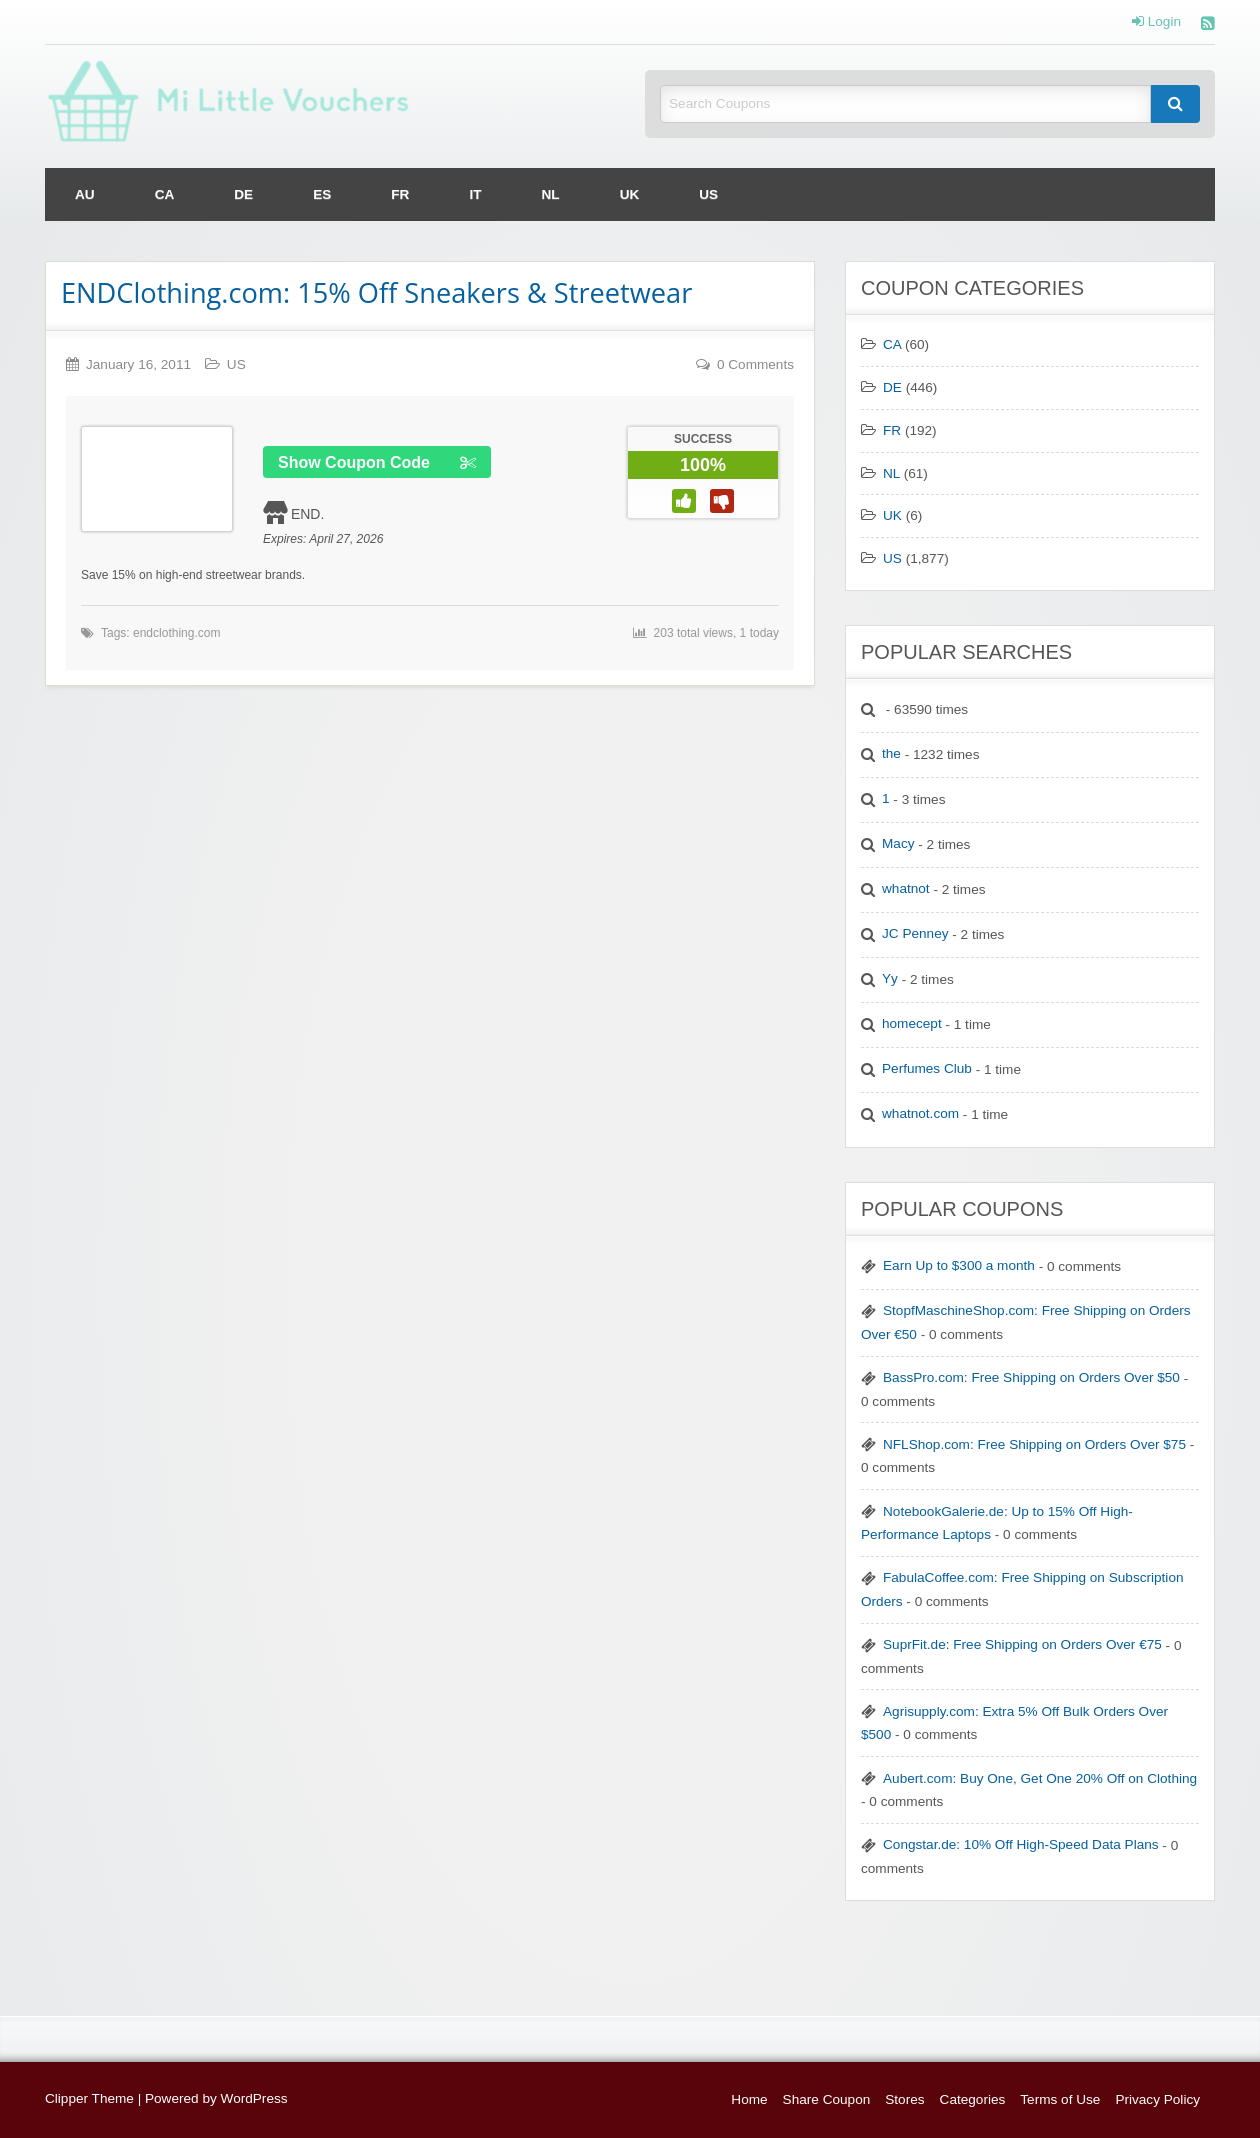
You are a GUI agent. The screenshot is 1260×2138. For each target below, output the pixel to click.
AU (85, 194)
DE (243, 194)
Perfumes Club (927, 1068)
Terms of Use (1060, 2099)
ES (322, 194)
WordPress (254, 2098)
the (891, 753)
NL (551, 194)
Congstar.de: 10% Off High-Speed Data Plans (1021, 1844)
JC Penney (915, 933)
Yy (890, 978)
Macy (898, 843)
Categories (973, 2099)
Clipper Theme (89, 2098)
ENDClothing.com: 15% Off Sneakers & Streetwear (376, 292)
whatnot (906, 888)
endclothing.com (176, 633)
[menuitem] (85, 194)
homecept (912, 1023)
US (708, 194)
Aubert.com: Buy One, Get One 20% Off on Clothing (1040, 1778)
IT (475, 194)
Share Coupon (827, 2099)
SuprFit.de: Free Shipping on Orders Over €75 (1022, 1644)
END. (307, 514)
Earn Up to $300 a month (959, 1265)
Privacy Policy (1157, 2099)
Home (749, 2099)
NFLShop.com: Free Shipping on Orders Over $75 (1034, 1444)
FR (400, 194)
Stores (904, 2099)
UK (630, 194)
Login (1156, 22)
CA (165, 194)
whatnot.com (920, 1113)
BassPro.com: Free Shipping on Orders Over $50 (1031, 1377)
